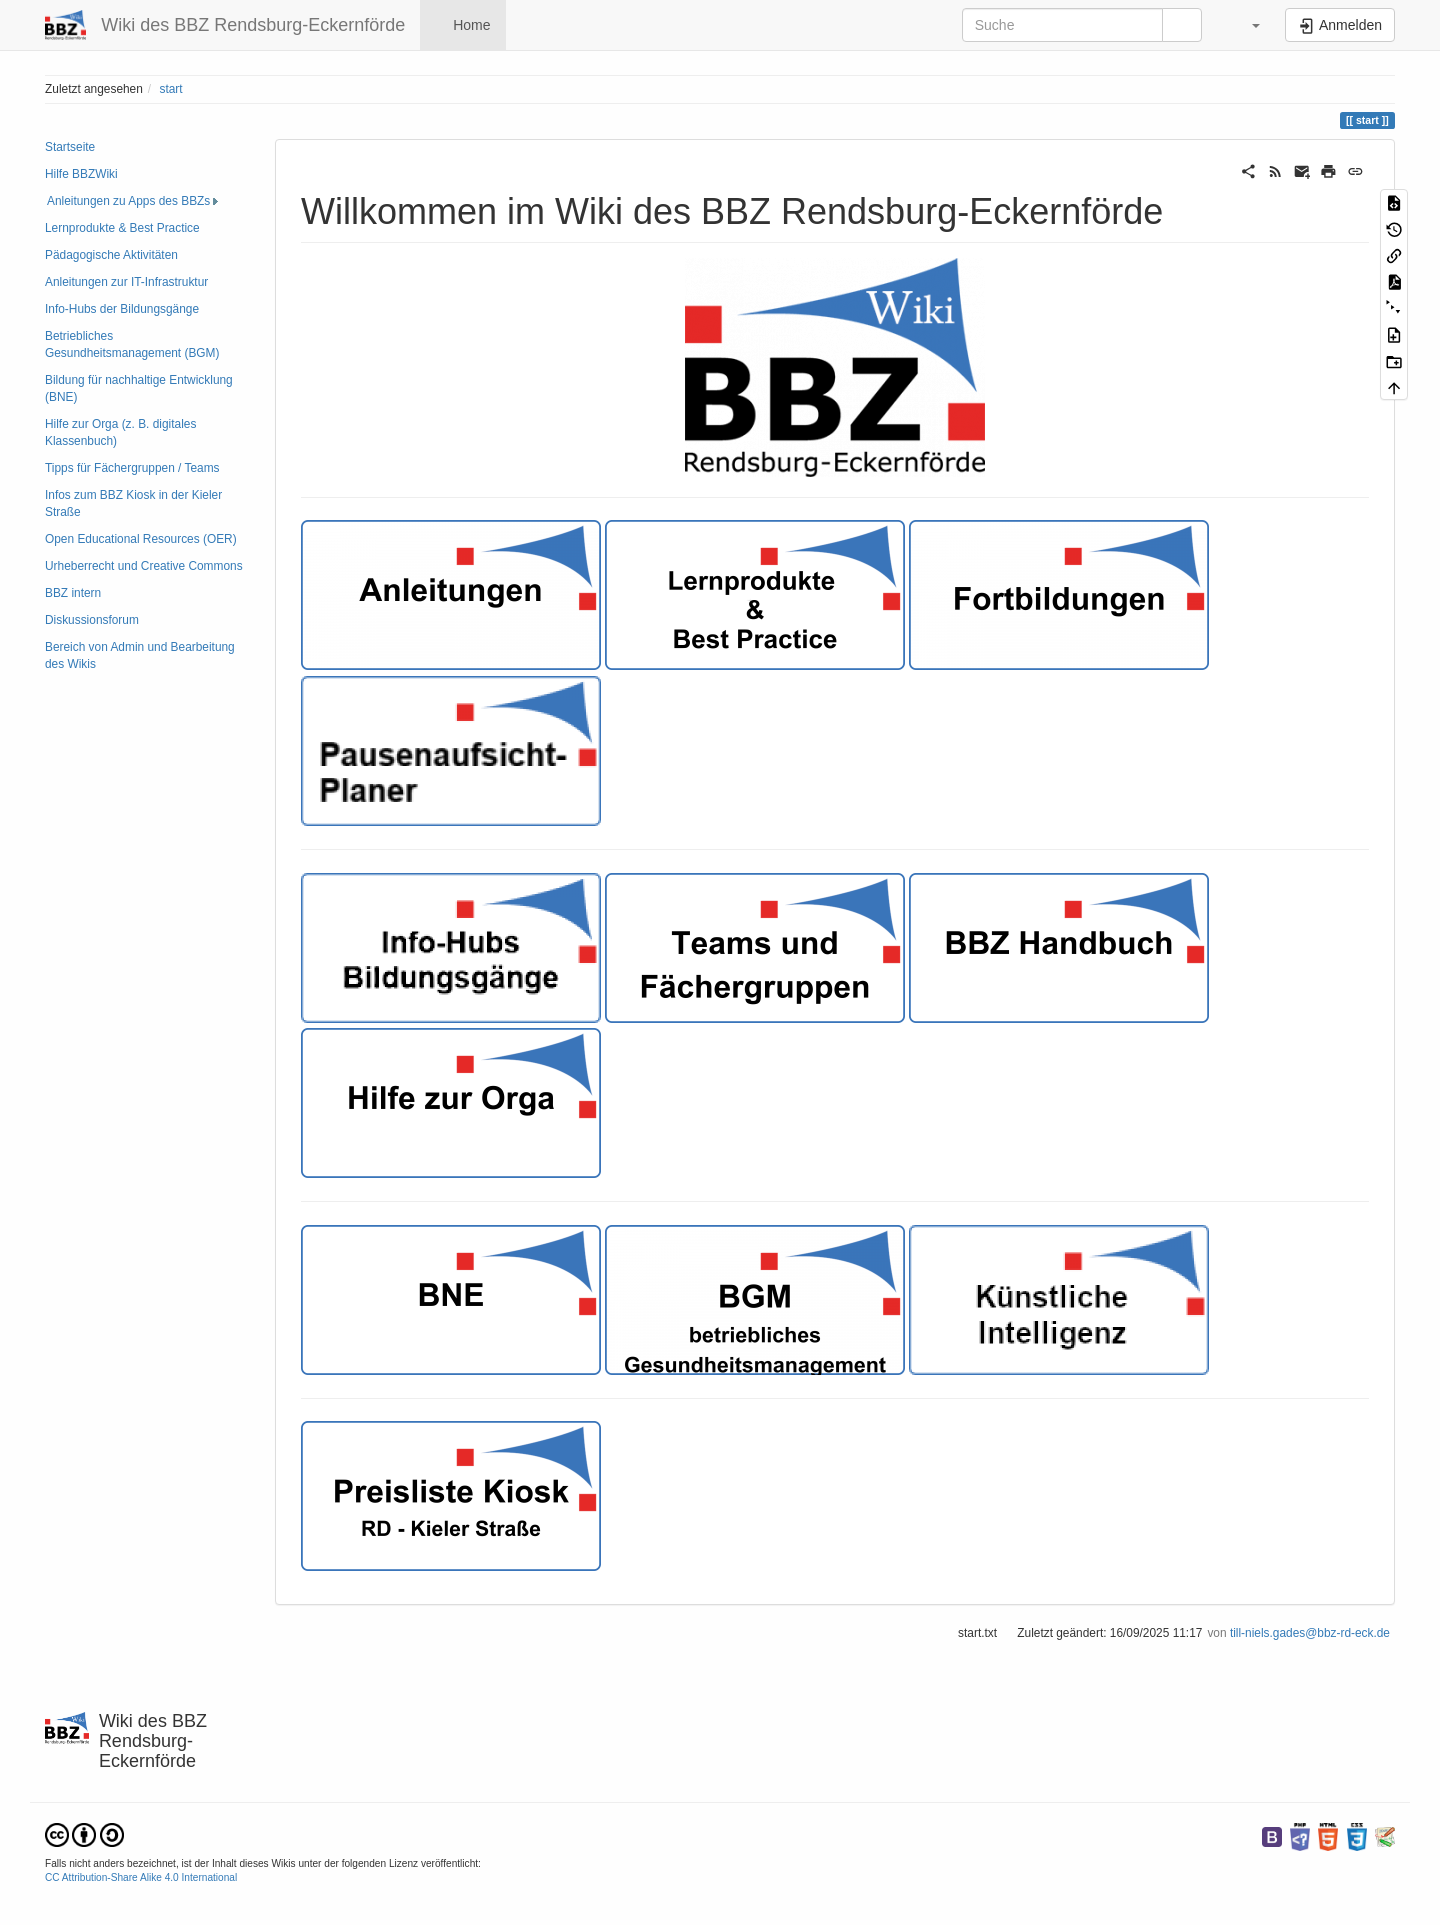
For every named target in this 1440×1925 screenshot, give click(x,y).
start (170, 89)
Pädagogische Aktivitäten (111, 255)
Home (469, 25)
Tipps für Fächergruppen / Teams (132, 468)
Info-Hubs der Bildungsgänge (122, 309)
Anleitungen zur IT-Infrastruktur (126, 282)
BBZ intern (73, 593)
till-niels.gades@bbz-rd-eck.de (1310, 1633)
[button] (1246, 25)
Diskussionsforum (92, 620)
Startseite (70, 147)
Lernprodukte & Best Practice (122, 228)
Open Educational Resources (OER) (141, 539)
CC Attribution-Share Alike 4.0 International (141, 1877)
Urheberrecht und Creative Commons (144, 566)
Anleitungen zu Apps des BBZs (128, 201)
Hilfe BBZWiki (81, 174)
